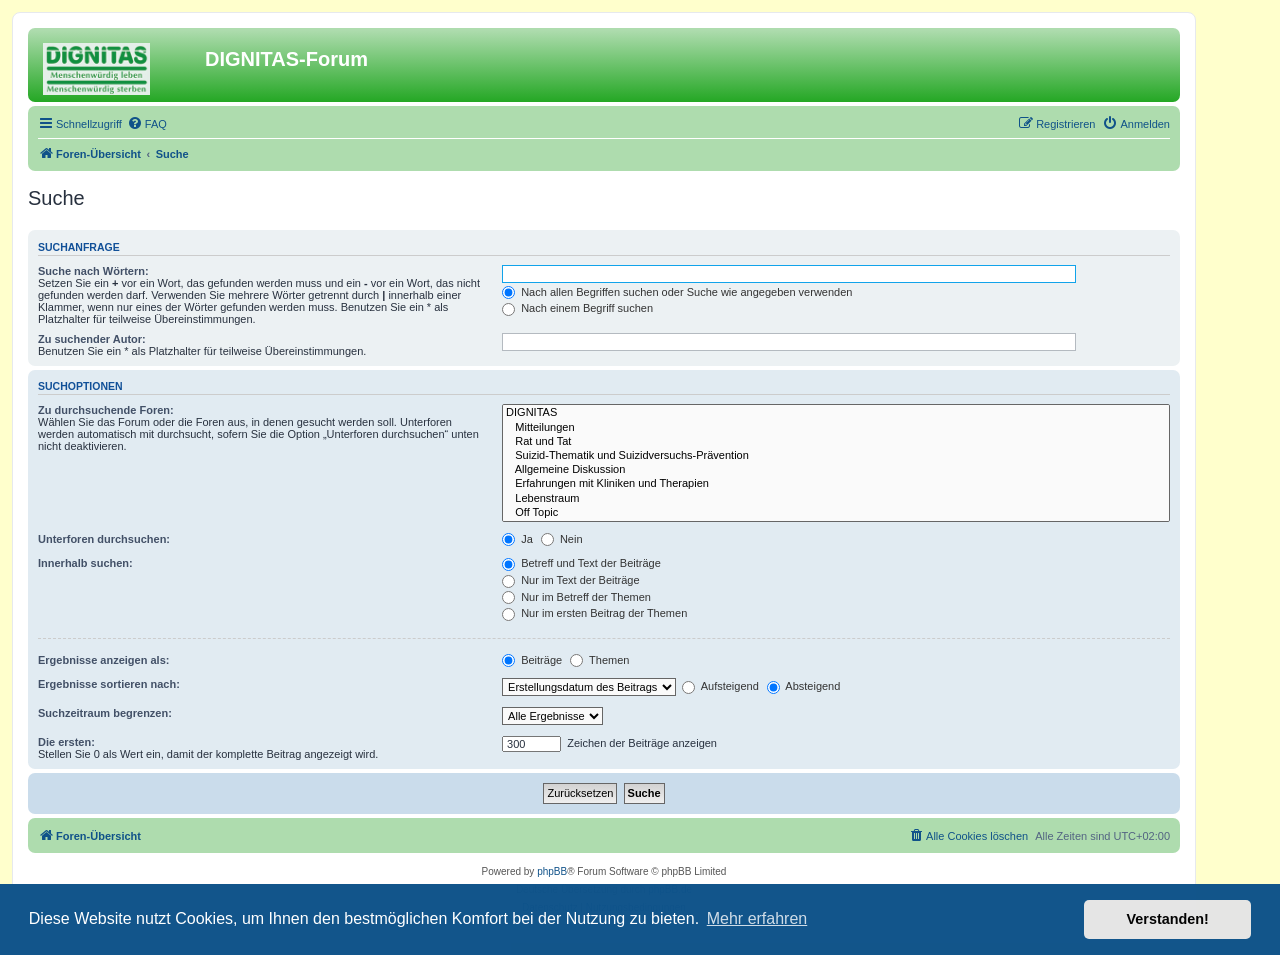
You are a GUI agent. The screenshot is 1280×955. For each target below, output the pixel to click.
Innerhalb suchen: (85, 563)
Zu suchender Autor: (92, 339)
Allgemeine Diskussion (836, 470)
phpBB (552, 871)
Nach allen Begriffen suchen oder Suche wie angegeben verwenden (677, 292)
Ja (517, 539)
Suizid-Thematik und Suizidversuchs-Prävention (836, 456)
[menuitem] (147, 124)
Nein (562, 539)
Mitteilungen (836, 428)
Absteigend (804, 686)
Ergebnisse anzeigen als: (103, 660)
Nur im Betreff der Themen (576, 597)
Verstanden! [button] (1168, 919)
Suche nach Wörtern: (93, 271)
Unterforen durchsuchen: (104, 539)
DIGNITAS (836, 413)
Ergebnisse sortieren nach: (109, 684)
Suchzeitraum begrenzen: (105, 713)
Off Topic (836, 513)
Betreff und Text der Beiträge (581, 563)
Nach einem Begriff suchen (577, 308)
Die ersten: (66, 742)
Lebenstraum (836, 499)
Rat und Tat (836, 442)
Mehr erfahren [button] (757, 918)
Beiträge (532, 660)
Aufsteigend (720, 686)
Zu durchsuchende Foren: (106, 410)
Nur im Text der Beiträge (570, 580)
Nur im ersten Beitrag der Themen (594, 613)
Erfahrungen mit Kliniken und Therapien (836, 484)
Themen (599, 660)
